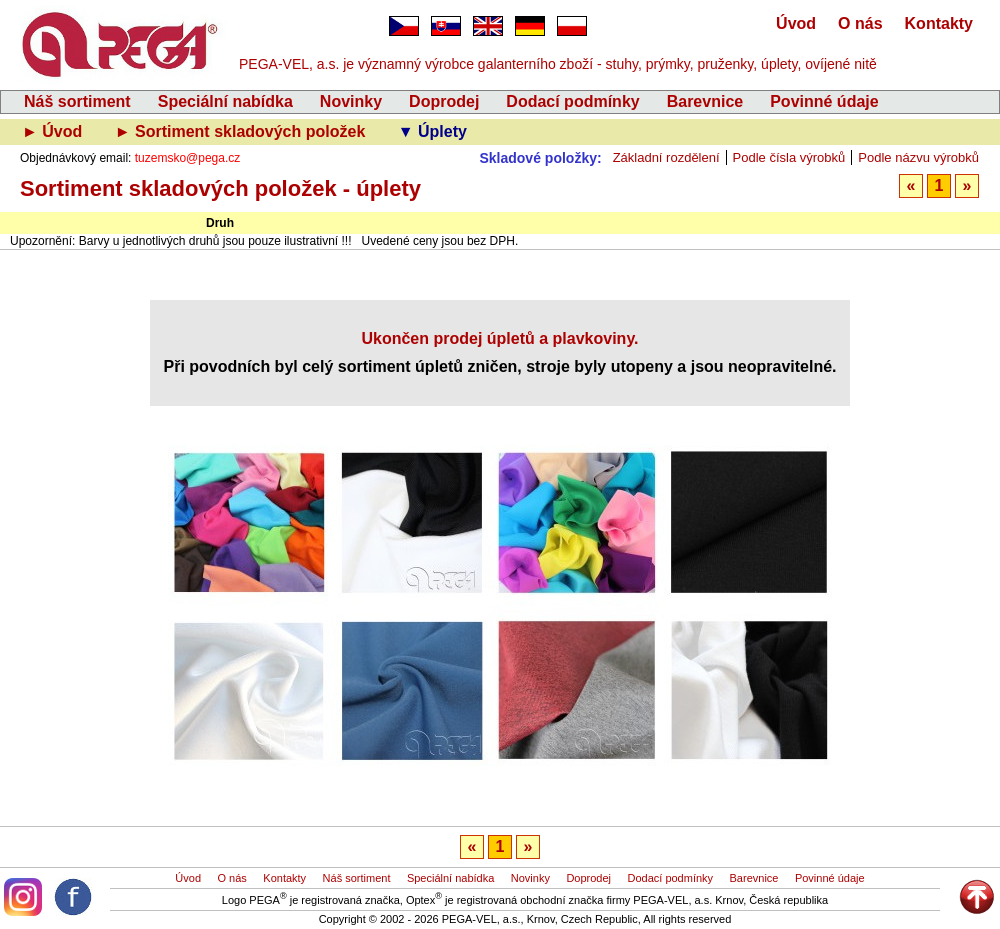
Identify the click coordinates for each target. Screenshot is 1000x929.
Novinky (351, 101)
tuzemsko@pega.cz (188, 158)
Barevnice (705, 101)
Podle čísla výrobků (789, 157)
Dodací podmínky (572, 101)
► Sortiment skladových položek (242, 131)
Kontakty (939, 23)
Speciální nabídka (225, 101)
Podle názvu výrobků (918, 157)
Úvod (796, 23)
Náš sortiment (77, 101)
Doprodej (444, 101)
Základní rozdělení (666, 157)
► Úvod (54, 131)
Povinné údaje (824, 101)
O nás (860, 23)
